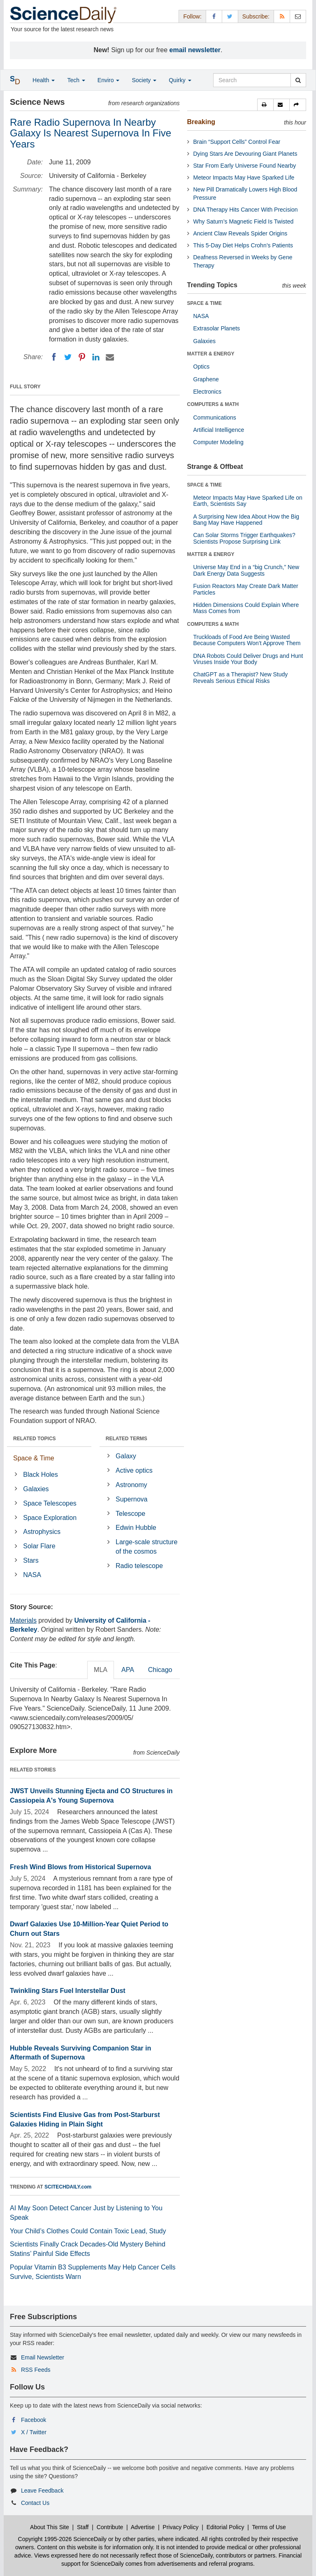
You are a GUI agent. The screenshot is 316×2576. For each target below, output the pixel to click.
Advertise (143, 2527)
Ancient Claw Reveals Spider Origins (240, 233)
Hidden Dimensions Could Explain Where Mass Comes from (246, 608)
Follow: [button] (192, 16)
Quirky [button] (180, 80)
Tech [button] (76, 80)
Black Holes (40, 1474)
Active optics (134, 1470)
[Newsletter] (298, 16)
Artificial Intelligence (218, 430)
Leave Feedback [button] (42, 2490)
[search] (298, 80)
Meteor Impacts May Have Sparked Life (244, 177)
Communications (214, 417)
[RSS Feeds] (282, 16)
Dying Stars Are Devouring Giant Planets (245, 153)
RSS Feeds (36, 2369)
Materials (23, 1620)
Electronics (207, 391)
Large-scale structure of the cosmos (146, 1546)
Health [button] (44, 80)
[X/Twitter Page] (230, 16)
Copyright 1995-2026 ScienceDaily (62, 2539)
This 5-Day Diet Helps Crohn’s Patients (243, 245)
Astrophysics (41, 1531)
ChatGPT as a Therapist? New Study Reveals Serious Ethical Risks (240, 677)
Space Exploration (50, 1517)
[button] (265, 105)
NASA (32, 1574)
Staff (83, 2527)
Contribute (110, 2527)
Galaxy (126, 1456)
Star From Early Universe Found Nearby (244, 165)
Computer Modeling (218, 442)
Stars (30, 1560)
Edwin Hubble (136, 1527)
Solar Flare (39, 1546)
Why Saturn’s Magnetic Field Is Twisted (243, 221)
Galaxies (36, 1488)
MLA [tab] (100, 1669)
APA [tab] (127, 1669)
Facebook (33, 2420)
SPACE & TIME (204, 303)
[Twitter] (68, 357)
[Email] (110, 357)
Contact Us (35, 2503)
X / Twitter (33, 2432)
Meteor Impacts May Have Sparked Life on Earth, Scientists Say (247, 500)
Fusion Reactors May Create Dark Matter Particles (245, 589)
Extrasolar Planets (216, 328)
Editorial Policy (225, 2527)
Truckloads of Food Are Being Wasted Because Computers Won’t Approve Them (247, 640)
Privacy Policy (180, 2527)
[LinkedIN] (96, 357)
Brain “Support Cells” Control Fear (237, 141)
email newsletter (195, 49)
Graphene (206, 379)
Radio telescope (139, 1565)
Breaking (201, 121)
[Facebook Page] (214, 16)
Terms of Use (269, 2527)
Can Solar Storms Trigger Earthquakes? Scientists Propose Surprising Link (244, 538)
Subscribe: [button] (256, 16)
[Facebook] (54, 357)
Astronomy (131, 1484)
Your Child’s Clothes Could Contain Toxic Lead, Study (88, 2231)
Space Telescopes (50, 1503)
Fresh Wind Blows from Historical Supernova (80, 1866)
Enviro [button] (109, 80)
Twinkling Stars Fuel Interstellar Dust (67, 1990)
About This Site (49, 2527)
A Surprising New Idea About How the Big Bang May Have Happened (246, 519)
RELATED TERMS (126, 1438)
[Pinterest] (82, 357)
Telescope (130, 1513)
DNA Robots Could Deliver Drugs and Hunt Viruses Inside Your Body (248, 659)
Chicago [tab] (160, 1669)
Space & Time (33, 1458)
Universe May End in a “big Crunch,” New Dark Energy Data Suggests (246, 570)
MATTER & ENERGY (211, 354)
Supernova (131, 1499)
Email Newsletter (42, 2357)
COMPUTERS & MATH (213, 404)
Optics (201, 366)
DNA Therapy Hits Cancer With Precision (245, 209)
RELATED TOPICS (34, 1438)
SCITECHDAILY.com (67, 2187)
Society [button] (144, 80)
